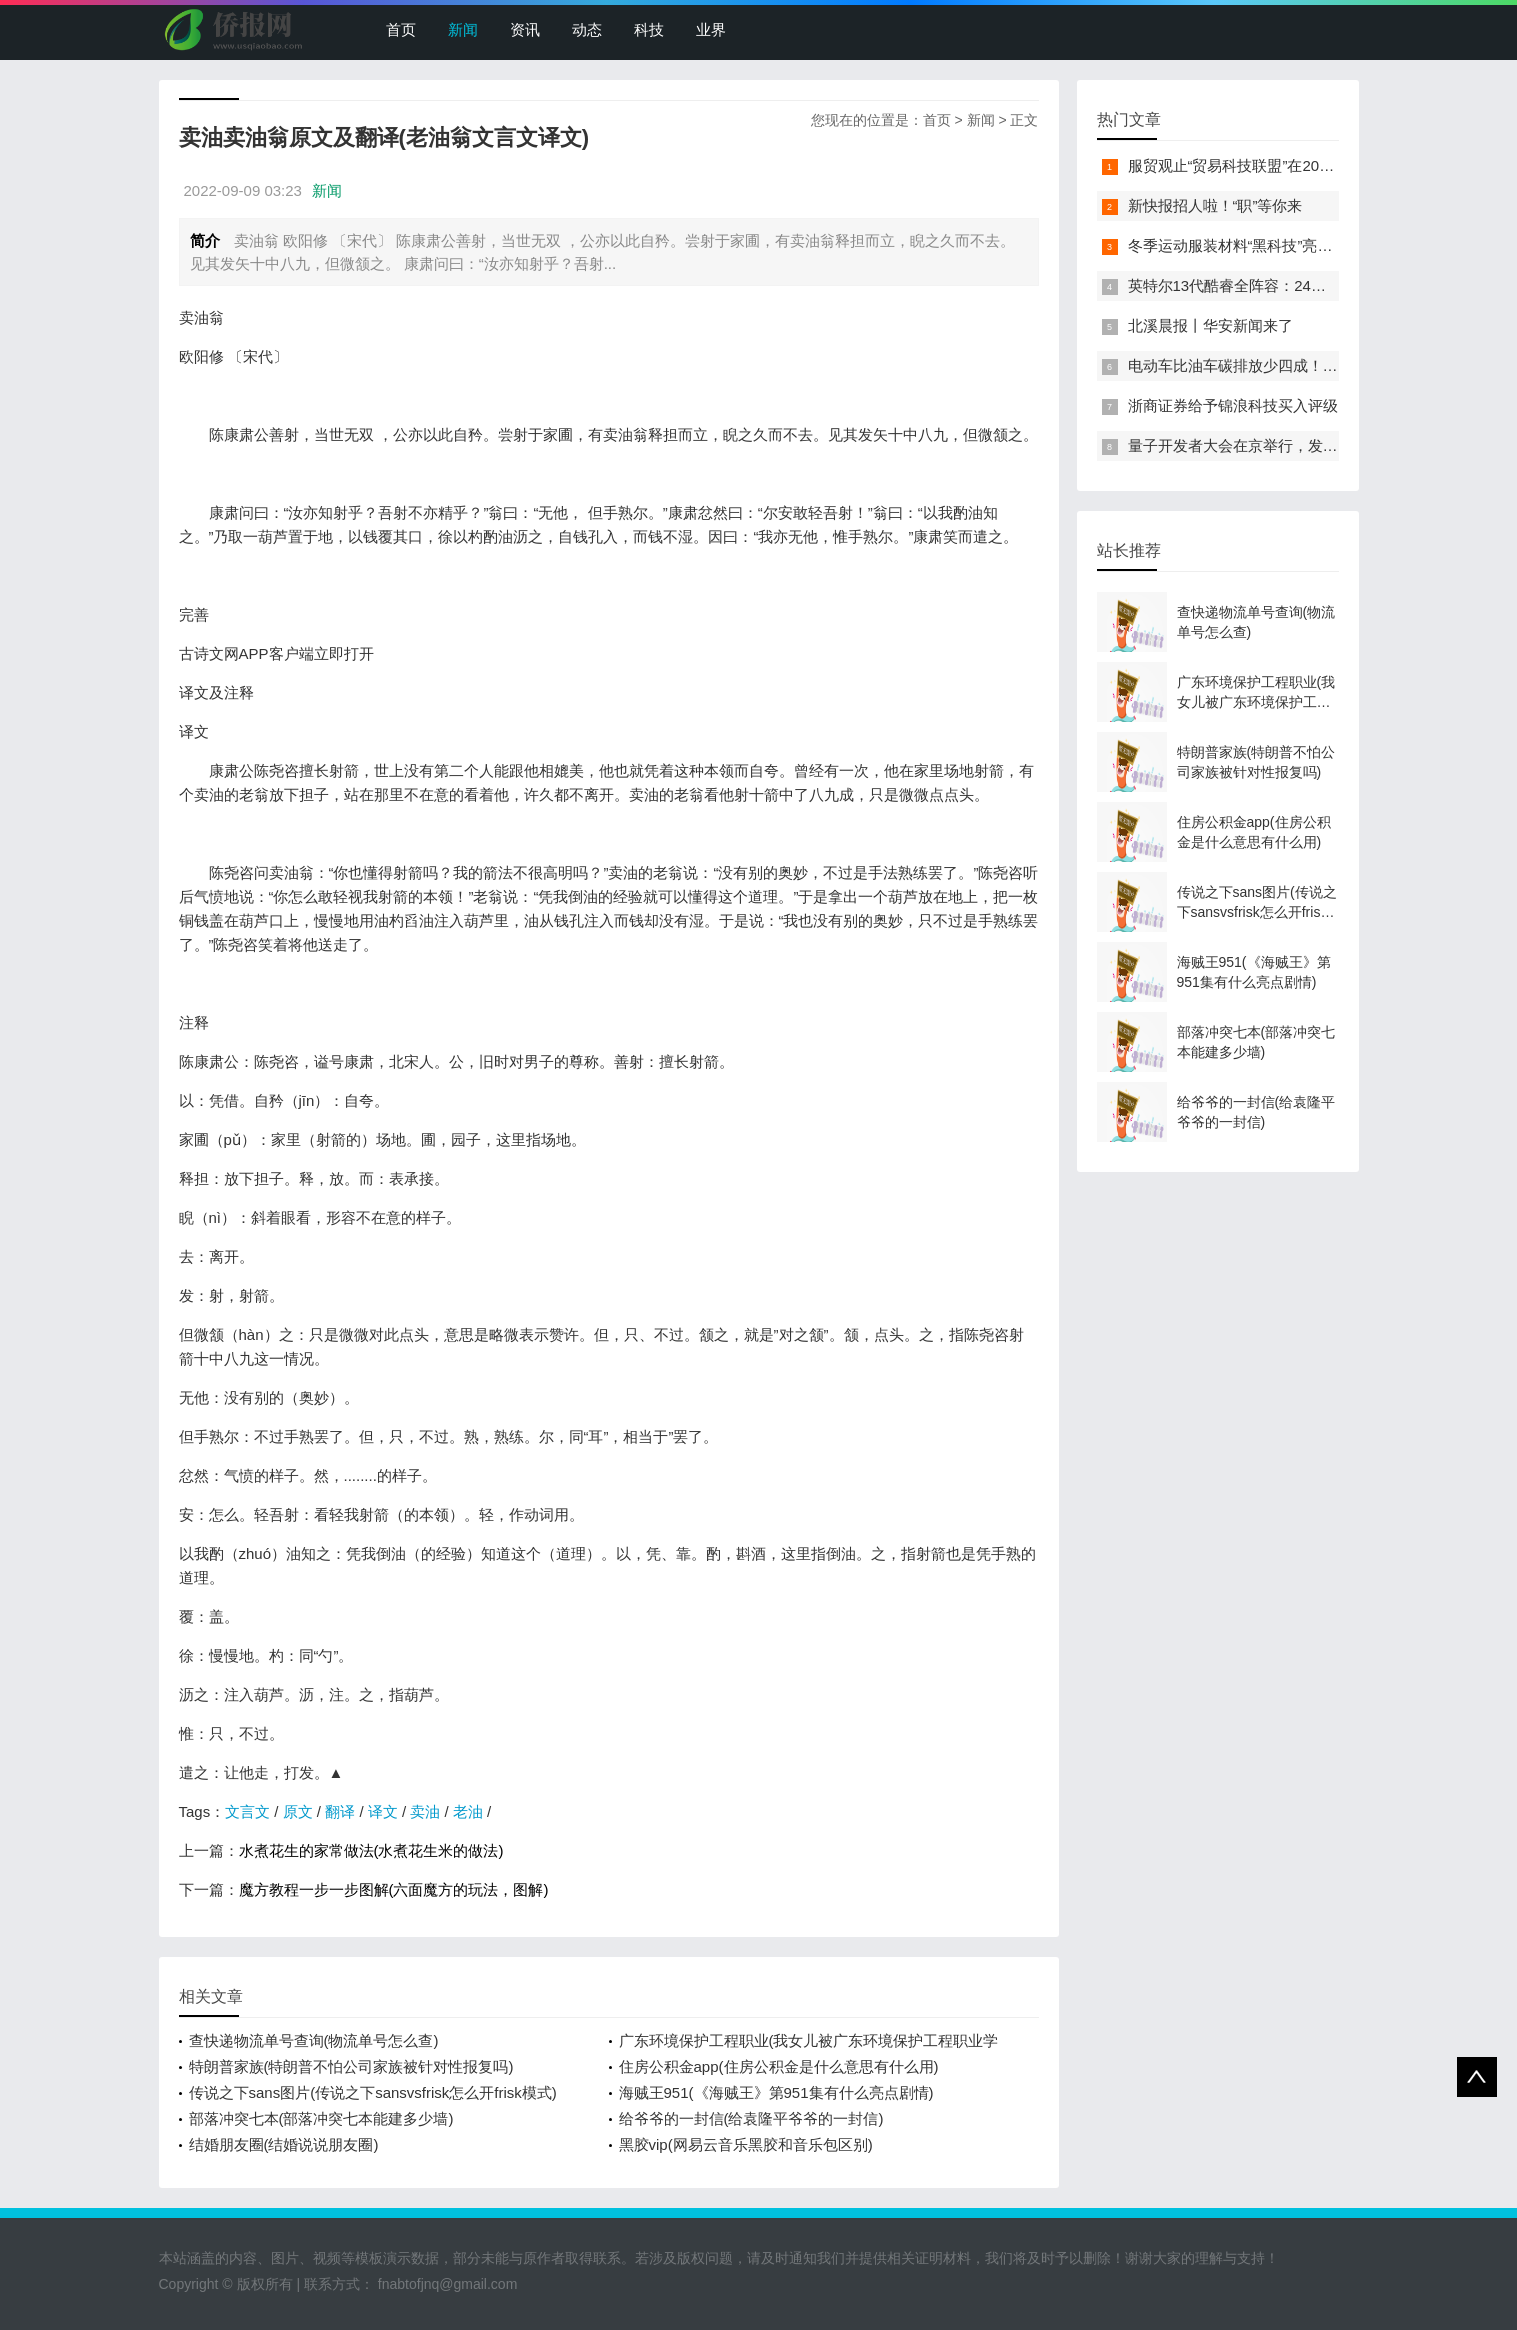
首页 (401, 29)
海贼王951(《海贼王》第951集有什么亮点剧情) (776, 2092)
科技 (649, 29)
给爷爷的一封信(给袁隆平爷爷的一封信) (751, 2118)
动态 (587, 29)
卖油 (425, 1811)
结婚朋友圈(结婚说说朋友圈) (284, 2144)
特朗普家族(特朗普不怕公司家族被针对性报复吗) (351, 2066)
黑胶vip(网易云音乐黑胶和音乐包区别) (746, 2144)
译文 (383, 1811)
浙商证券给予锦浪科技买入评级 (1233, 405)
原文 (298, 1811)
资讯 (525, 29)
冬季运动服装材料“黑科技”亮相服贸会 (1253, 245)
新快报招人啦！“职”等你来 (1215, 205)
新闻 (463, 29)
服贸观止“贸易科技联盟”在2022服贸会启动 (1269, 165)
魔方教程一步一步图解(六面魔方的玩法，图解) (394, 1889)
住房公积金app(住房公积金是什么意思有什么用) (779, 2066)
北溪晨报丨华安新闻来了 (1210, 325)
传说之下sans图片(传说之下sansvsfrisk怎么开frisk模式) (373, 2092)
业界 (711, 29)
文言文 (247, 1811)
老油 (468, 1811)
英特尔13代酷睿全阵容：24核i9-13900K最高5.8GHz (1302, 285)
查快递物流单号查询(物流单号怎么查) (314, 2040)
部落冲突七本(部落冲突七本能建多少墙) (321, 2118)
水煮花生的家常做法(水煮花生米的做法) (371, 1850)
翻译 (340, 1811)
